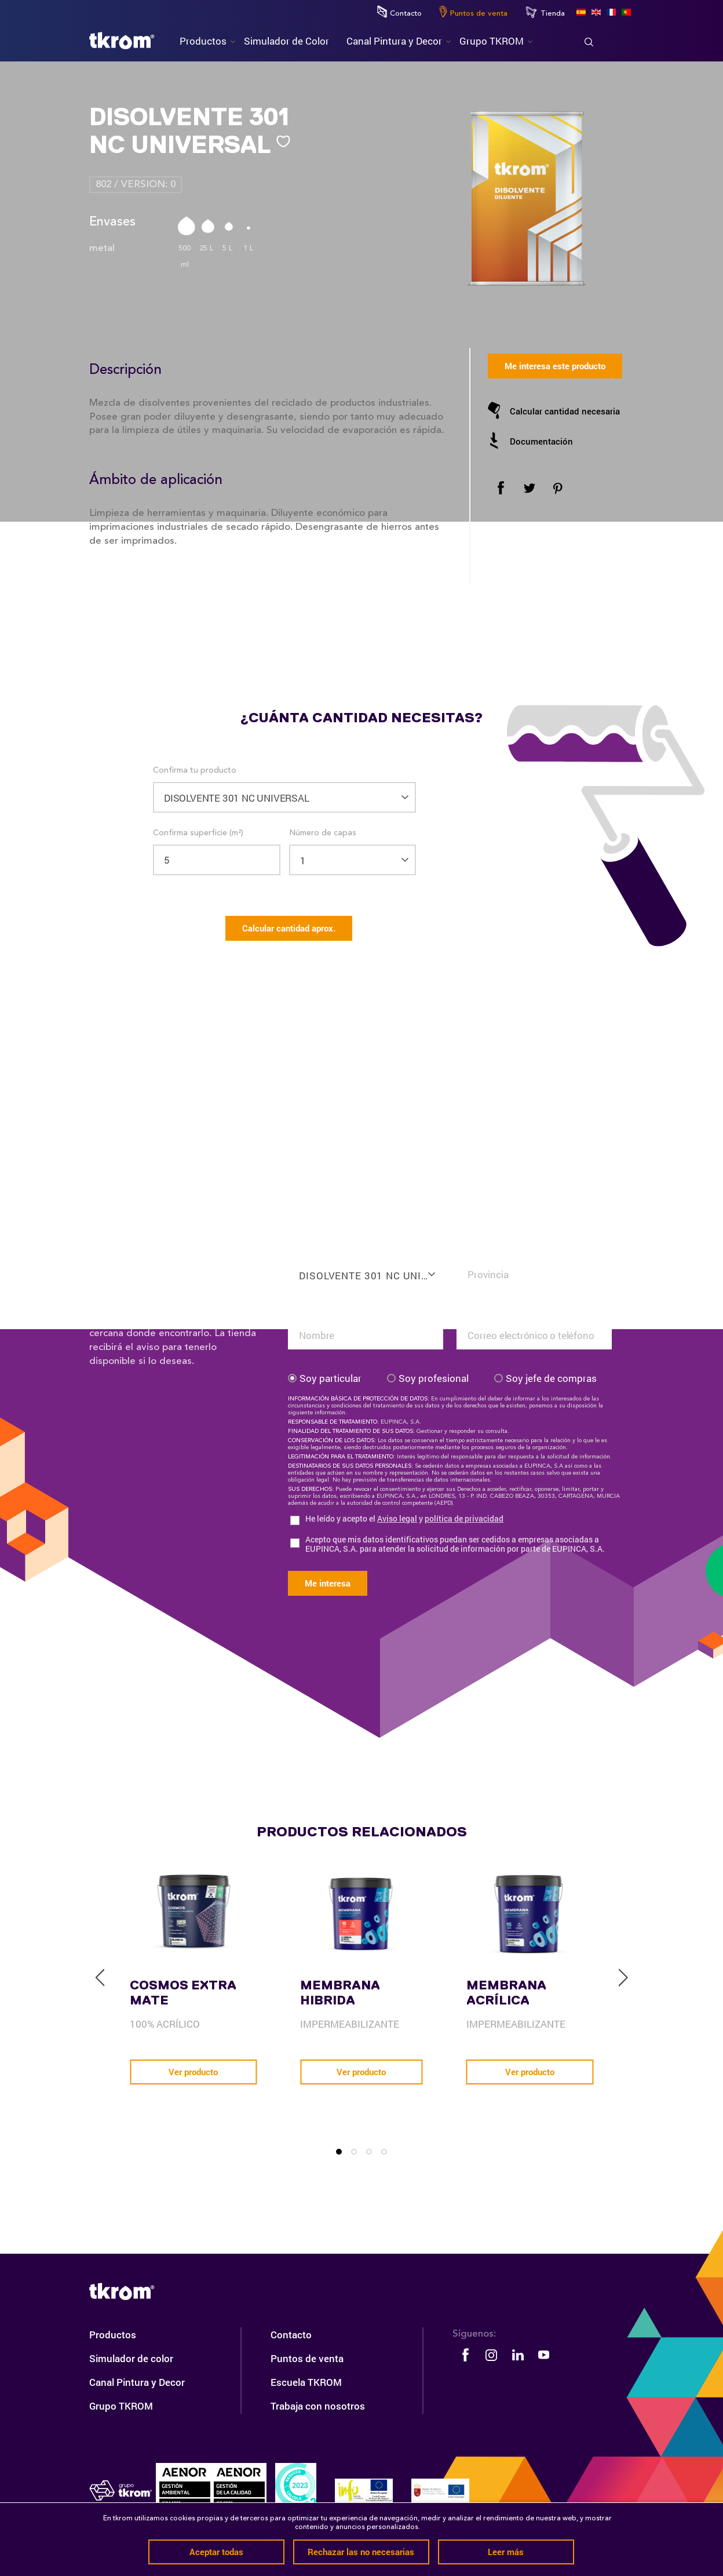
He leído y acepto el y (404, 1519)
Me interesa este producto (555, 366)
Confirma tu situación (497, 1248)
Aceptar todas (216, 2551)
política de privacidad (464, 1518)
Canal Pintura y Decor (137, 2382)
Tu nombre (308, 1309)
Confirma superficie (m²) (198, 833)
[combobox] (365, 1268)
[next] (623, 1978)
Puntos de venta (473, 11)
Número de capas (322, 833)
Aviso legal (397, 1518)
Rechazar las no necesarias (361, 2551)
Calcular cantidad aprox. (288, 928)
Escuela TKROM (306, 2382)
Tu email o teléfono (494, 1309)
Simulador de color (131, 2358)
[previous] (100, 1978)
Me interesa (327, 1583)
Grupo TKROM (121, 2406)
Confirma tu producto (194, 770)
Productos (112, 2334)
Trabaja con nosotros (318, 2406)
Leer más (506, 2551)
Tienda (545, 12)
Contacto (399, 11)
